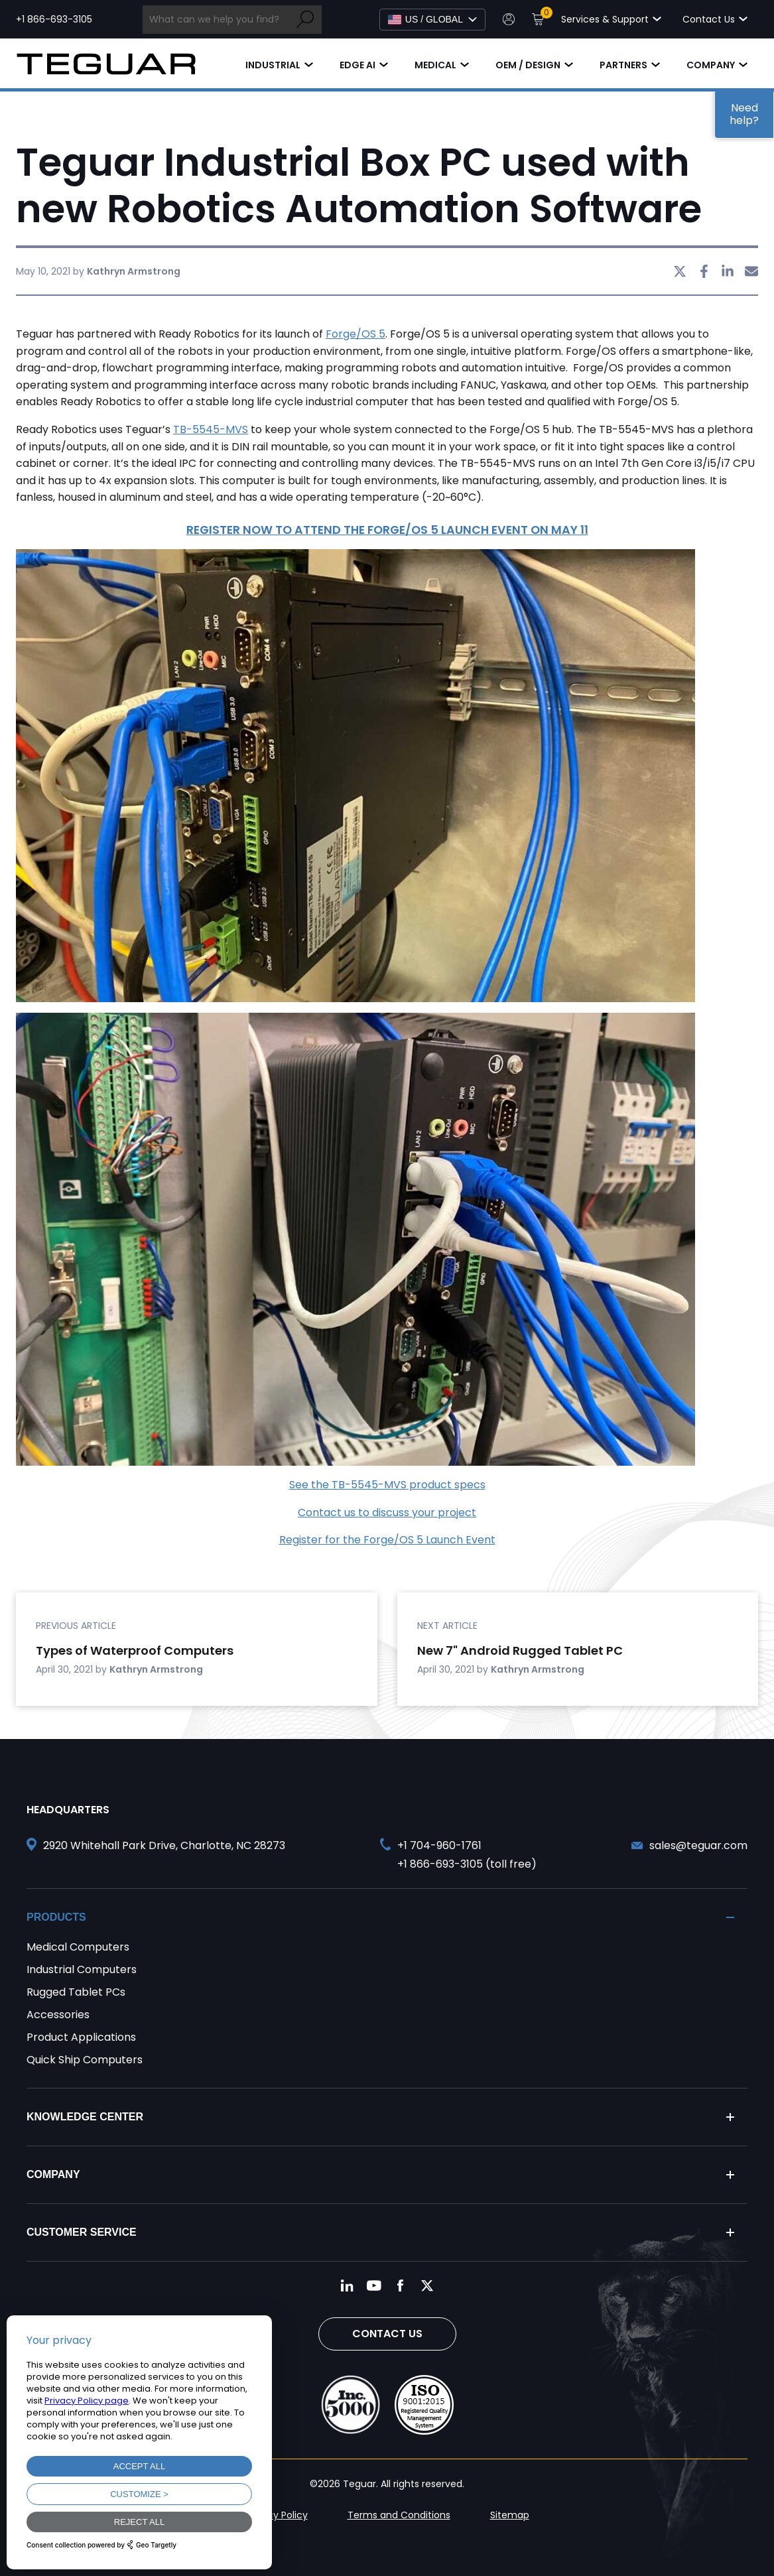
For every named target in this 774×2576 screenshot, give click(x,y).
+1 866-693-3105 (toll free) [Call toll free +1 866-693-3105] (467, 1864)
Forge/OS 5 (355, 334)
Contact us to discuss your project (387, 1512)
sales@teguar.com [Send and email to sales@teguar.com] (698, 1845)
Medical (435, 65)
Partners (623, 65)
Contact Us (387, 2333)
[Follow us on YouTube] (374, 2285)
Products (56, 1917)
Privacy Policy (276, 2515)
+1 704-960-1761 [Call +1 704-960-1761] (439, 1845)
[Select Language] (432, 20)
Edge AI (357, 65)
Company (710, 65)
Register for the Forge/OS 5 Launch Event (387, 1539)
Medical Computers (78, 1947)
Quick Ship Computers (85, 2059)
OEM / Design (527, 65)
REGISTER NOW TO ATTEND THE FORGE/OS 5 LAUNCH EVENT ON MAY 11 (387, 530)
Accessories (58, 2014)
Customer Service (82, 2232)
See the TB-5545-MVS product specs (387, 1484)
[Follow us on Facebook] (401, 2285)
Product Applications (81, 2037)
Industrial (272, 65)
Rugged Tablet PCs (76, 1992)
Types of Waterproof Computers (134, 1650)
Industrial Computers (82, 1969)
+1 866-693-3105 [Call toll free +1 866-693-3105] (54, 19)
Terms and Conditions (399, 2515)
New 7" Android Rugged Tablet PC (520, 1650)
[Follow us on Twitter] (427, 2285)
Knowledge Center (85, 2116)
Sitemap (509, 2515)
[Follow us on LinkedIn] (347, 2285)
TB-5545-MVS (210, 429)
